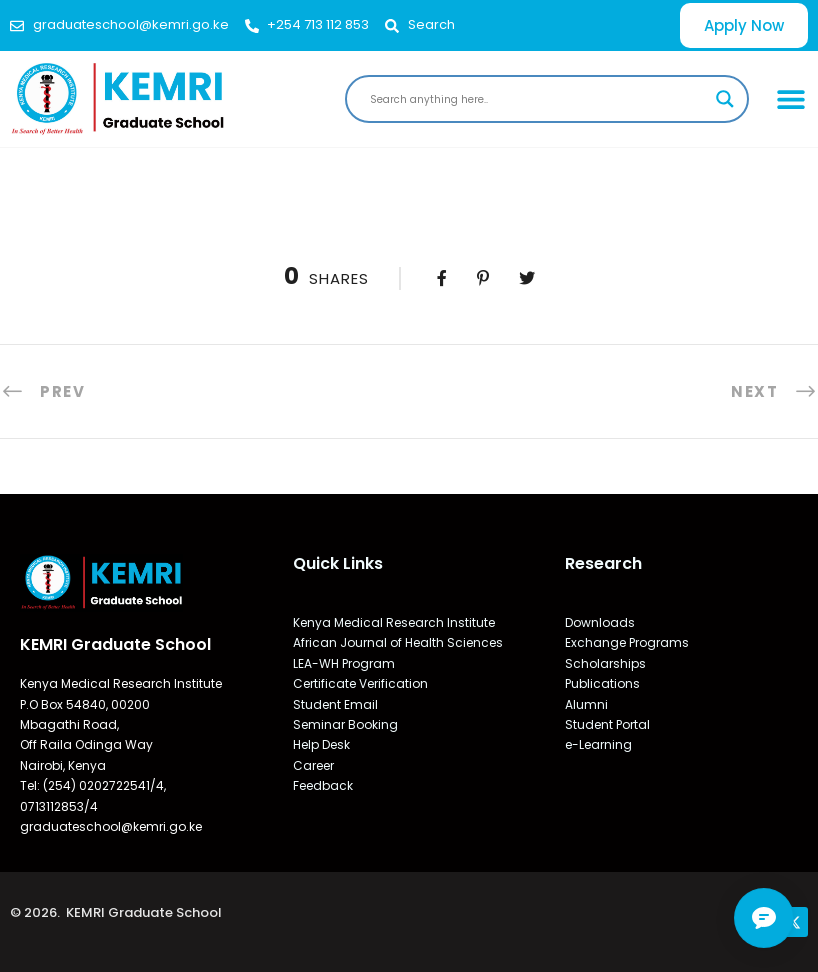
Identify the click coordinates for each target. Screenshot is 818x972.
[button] (791, 98)
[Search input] (538, 99)
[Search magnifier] (725, 99)
